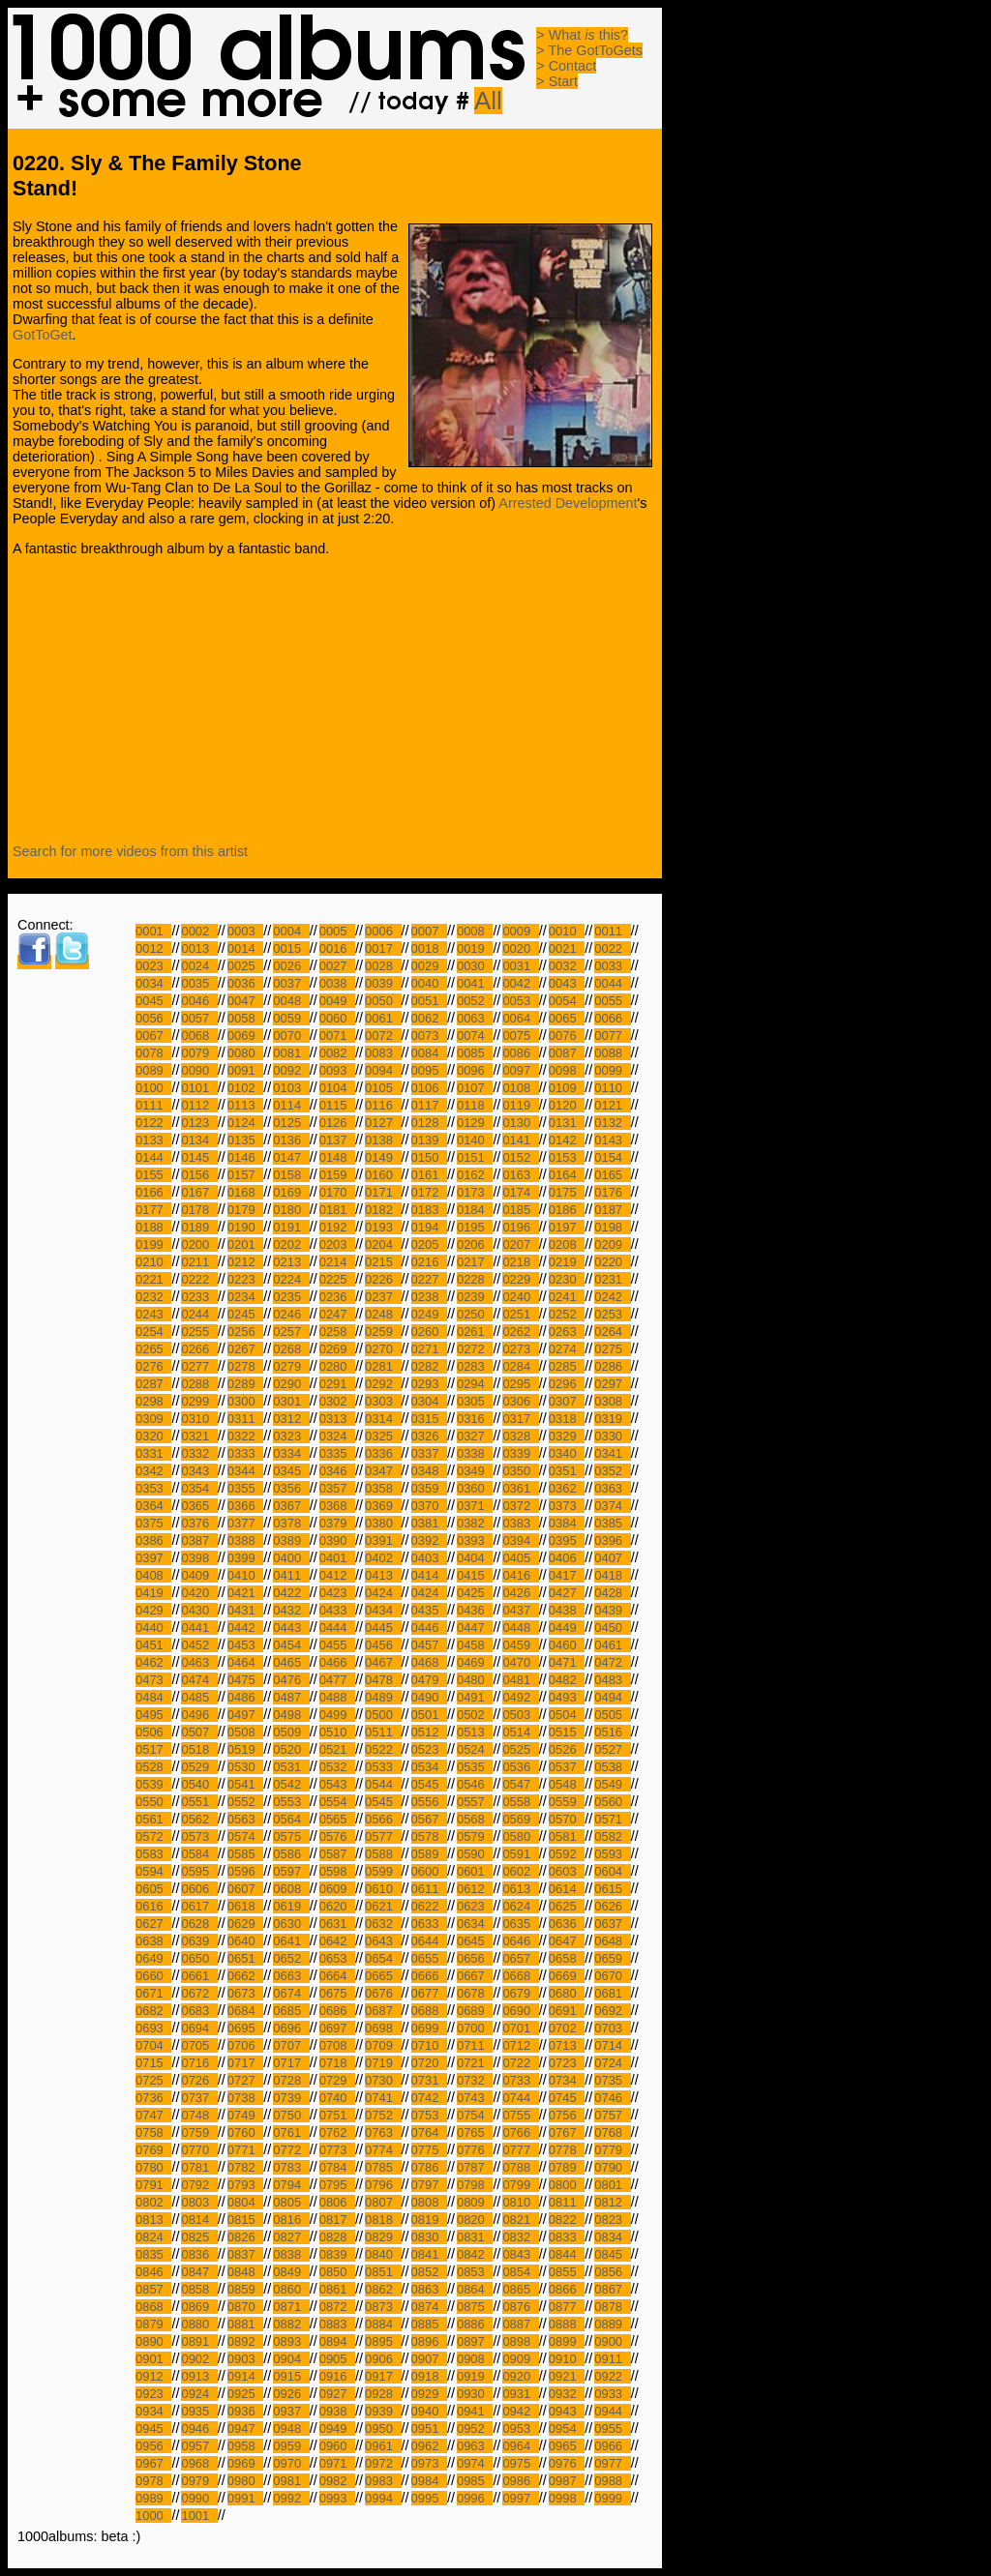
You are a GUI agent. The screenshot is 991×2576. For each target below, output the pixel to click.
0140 (475, 1140)
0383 (520, 1523)
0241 (567, 1296)
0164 (567, 1175)
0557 (475, 1801)
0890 (153, 2341)
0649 (153, 1958)
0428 (612, 1592)
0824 (153, 2237)
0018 (429, 948)
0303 (383, 1401)
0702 (567, 2028)
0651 (245, 1958)
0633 (429, 1923)
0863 (429, 2289)
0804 (245, 2202)
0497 (245, 1714)
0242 (612, 1296)
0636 (567, 1923)
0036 (245, 983)
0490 (429, 1697)
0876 (520, 2306)
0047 (245, 1000)
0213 (291, 1262)
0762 (337, 2132)
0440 (153, 1627)
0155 (153, 1175)
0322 (245, 1436)
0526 (567, 1749)
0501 (429, 1714)
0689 (475, 2010)
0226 (383, 1279)
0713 (567, 2045)
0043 (567, 983)
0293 (429, 1384)
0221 (153, 1279)
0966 (612, 2446)
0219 (567, 1262)
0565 (337, 1819)
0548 (567, 1784)
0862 (383, 2289)
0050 (383, 1000)
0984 (429, 2480)
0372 (520, 1505)
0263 (567, 1331)
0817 (337, 2219)
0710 (429, 2045)
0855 (567, 2272)
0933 (612, 2393)
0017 (383, 948)
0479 (429, 1680)
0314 (383, 1418)
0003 (245, 931)
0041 (475, 983)
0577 (383, 1836)
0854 (520, 2272)
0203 (337, 1244)
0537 (567, 1767)
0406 (567, 1558)
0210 (153, 1262)
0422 (291, 1592)
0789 (567, 2167)
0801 (612, 2184)
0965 (567, 2446)
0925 (245, 2393)
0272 (475, 1349)
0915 (291, 2376)
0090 (199, 1070)
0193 (383, 1227)
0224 (291, 1279)
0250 (475, 1314)
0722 (520, 2063)
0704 (153, 2045)
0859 (245, 2289)
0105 (383, 1088)
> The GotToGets (589, 50)
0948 (291, 2428)
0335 (337, 1453)
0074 (475, 1035)
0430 (199, 1610)
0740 (337, 2097)
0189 (199, 1227)
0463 (199, 1662)
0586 (291, 1854)
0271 (429, 1349)
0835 (153, 2254)
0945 (153, 2428)
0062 (429, 1018)
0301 (291, 1401)
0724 (612, 2063)
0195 (475, 1227)
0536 (520, 1767)
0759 (199, 2132)
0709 (383, 2045)
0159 (337, 1175)
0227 (429, 1279)
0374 (612, 1505)
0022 (612, 948)
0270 (383, 1349)
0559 (567, 1801)
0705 (199, 2045)
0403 (429, 1558)
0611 (429, 1888)
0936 (245, 2411)
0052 (475, 1000)
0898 (520, 2341)
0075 (520, 1035)
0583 (153, 1854)
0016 (337, 948)
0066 (612, 1018)
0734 (567, 2080)
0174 (520, 1192)
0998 (567, 2498)
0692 (612, 2010)
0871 (291, 2306)
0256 (245, 1331)
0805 (291, 2202)
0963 (475, 2446)
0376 (199, 1523)
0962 (429, 2446)
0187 (612, 1209)
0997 (520, 2498)
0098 (567, 1070)
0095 (429, 1070)
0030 (475, 966)
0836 (199, 2254)
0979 (199, 2480)
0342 (153, 1471)
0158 (291, 1175)
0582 (612, 1836)
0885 (429, 2324)
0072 (383, 1035)
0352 (612, 1471)
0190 (245, 1227)
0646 (520, 1941)
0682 (153, 2010)
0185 (520, 1209)
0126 (337, 1122)
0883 (337, 2324)
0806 (337, 2202)
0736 (153, 2097)
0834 (612, 2237)
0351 (567, 1471)
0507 (199, 1732)
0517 (153, 1749)
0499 (337, 1714)
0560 (612, 1801)
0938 (337, 2411)
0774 (383, 2150)
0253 (612, 1314)
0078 (153, 1053)
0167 (199, 1192)
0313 (337, 1418)
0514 (520, 1732)
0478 (383, 1680)
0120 (567, 1105)
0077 (612, 1035)
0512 (429, 1732)
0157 (245, 1175)
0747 (153, 2115)
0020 (520, 948)
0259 (383, 1331)
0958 (245, 2446)
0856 (612, 2272)
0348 (429, 1471)
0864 (475, 2289)
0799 (520, 2184)
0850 (337, 2272)
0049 (337, 1000)
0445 (383, 1627)
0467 (383, 1662)
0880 (199, 2324)
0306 (520, 1401)
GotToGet (43, 334)
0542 (291, 1784)
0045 (153, 1000)
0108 (520, 1088)
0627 (153, 1923)
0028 (383, 966)
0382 (475, 1523)
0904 (291, 2359)
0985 (475, 2480)
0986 (520, 2480)
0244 (199, 1314)
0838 (291, 2254)
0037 (291, 983)
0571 (612, 1819)
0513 (475, 1732)
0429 (153, 1610)
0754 (475, 2115)
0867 (612, 2289)
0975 (520, 2463)
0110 (612, 1088)
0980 (245, 2480)
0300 (245, 1401)
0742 (429, 2097)
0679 (520, 1993)
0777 (520, 2150)
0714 (612, 2045)
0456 (383, 1645)
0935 (199, 2411)
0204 (383, 1244)
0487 (291, 1697)
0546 (475, 1784)
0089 (153, 1070)
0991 (245, 2498)
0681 (612, 1993)
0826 (245, 2237)
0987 (567, 2480)
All (488, 100)
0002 (199, 931)
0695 (245, 2028)
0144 (153, 1157)
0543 (337, 1784)
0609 (337, 1888)
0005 (337, 931)
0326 (429, 1436)
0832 (520, 2237)
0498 (291, 1714)
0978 (153, 2480)
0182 (383, 1209)
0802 (153, 2202)
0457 (429, 1645)
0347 (383, 1471)
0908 (475, 2359)
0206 (475, 1244)
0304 (429, 1401)
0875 (475, 2306)
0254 (153, 1331)
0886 (475, 2324)
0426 (520, 1592)
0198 (612, 1227)
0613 (520, 1888)
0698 (383, 2028)
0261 (475, 1331)
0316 (475, 1418)
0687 (383, 2010)
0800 (567, 2184)
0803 (199, 2202)
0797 (429, 2184)
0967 (153, 2463)
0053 (520, 1000)
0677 (429, 1993)
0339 (520, 1453)
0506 (153, 1732)
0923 (153, 2393)
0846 (153, 2272)
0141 (520, 1140)
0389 (291, 1540)
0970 (291, 2463)
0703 (612, 2028)
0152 (520, 1157)
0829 (383, 2237)
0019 (475, 948)
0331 (153, 1453)
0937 (291, 2411)
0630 (291, 1923)
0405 (520, 1558)
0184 (475, 1209)
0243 (153, 1314)
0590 (475, 1854)
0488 (337, 1697)
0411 (291, 1575)
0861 (337, 2289)
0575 (291, 1836)
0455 (337, 1645)
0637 (612, 1923)
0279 (291, 1366)
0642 (337, 1941)
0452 (199, 1645)
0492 (520, 1697)
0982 (337, 2480)
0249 (429, 1314)
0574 (245, 1836)
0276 (153, 1366)
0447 (475, 1627)
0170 (337, 1192)
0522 (383, 1749)
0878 (612, 2306)
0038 (337, 983)
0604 (612, 1871)
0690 (520, 2010)
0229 (520, 1279)
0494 (612, 1697)
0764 (429, 2132)
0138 (383, 1140)
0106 (429, 1088)
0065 (567, 1018)
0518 (199, 1749)
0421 (245, 1592)
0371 (475, 1505)
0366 (245, 1505)
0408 (153, 1575)
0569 (520, 1819)
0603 (567, 1871)
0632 (383, 1923)
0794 (291, 2184)
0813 (153, 2219)
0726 (199, 2080)
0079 (199, 1053)
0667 (475, 1976)
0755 (520, 2115)
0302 (337, 1401)
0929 (429, 2393)
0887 (520, 2324)
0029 (429, 966)
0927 (337, 2393)
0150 (429, 1157)
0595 (199, 1871)
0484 (153, 1697)
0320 (153, 1436)
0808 (429, 2202)
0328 (520, 1436)
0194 (429, 1227)
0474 (199, 1680)
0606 (199, 1888)
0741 (383, 2097)
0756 (567, 2115)
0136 (291, 1140)
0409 (199, 1575)
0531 (291, 1767)
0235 (291, 1296)
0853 (475, 2272)
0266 (199, 1349)
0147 (291, 1157)
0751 (337, 2115)
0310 (199, 1418)
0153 (567, 1157)
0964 (520, 2446)
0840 (383, 2254)
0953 (520, 2428)
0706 (245, 2045)
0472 (612, 1662)
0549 (612, 1784)
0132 (612, 1122)
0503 (520, 1714)
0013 (199, 948)
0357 (337, 1488)
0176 (612, 1192)
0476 (291, 1680)
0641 (291, 1941)
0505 (612, 1714)
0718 (337, 2063)
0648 (612, 1941)
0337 (429, 1453)
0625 (567, 1906)
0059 (291, 1018)
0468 (429, 1662)
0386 (153, 1540)
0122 (153, 1122)
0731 (429, 2080)
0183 (429, 1209)
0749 (245, 2115)
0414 (429, 1575)
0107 (475, 1088)
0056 (153, 1018)
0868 (153, 2306)
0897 (475, 2341)
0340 (567, 1453)
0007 (429, 931)
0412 (337, 1575)
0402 (383, 1558)
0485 (199, 1697)
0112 (199, 1105)
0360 (475, 1488)
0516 (612, 1732)
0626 (612, 1906)
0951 (429, 2428)
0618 (245, 1906)
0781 (199, 2167)
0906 (383, 2359)
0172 (429, 1192)
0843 (520, 2254)
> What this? (582, 35)
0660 (153, 1976)
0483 (612, 1680)
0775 (429, 2150)
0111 (153, 1105)
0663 (291, 1976)
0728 (291, 2080)
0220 (612, 1262)
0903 (245, 2359)
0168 (245, 1192)
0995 (429, 2498)
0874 (429, 2306)
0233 (199, 1296)
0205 (429, 1244)
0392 (429, 1540)
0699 (429, 2028)
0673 (245, 1993)
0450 (612, 1627)
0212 (245, 1262)
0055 (612, 1000)
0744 (520, 2097)
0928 (383, 2393)
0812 (612, 2202)
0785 (383, 2167)
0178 (199, 1209)
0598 (337, 1871)
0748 (199, 2115)
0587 (337, 1854)
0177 (153, 1209)
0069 (245, 1035)
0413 (383, 1575)
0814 (199, 2219)
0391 (383, 1540)
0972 (383, 2463)
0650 (199, 1958)
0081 (291, 1053)
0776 (475, 2150)
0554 (337, 1801)
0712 (520, 2045)
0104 (337, 1088)
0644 (429, 1941)
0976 (567, 2463)
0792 (199, 2184)
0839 (337, 2254)
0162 (475, 1175)
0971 (337, 2463)
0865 (520, 2289)
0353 (153, 1488)
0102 (245, 1088)
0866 (567, 2289)
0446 (429, 1627)
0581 (567, 1836)
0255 (199, 1331)
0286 (612, 1366)
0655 (429, 1958)
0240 (520, 1296)
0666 (429, 1976)
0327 (475, 1436)
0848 (245, 2272)
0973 (429, 2463)
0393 (475, 1540)
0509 (291, 1732)
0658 (567, 1958)
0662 (245, 1976)
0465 (291, 1662)
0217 (475, 1262)
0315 (429, 1418)
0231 (612, 1279)
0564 (291, 1819)
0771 (245, 2150)
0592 (567, 1854)
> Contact (566, 66)
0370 (429, 1505)
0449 (567, 1627)
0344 (245, 1471)
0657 (520, 1958)
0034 (153, 983)
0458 (475, 1645)
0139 (429, 1140)
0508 (245, 1732)
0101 (199, 1088)
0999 (612, 2498)
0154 (612, 1157)
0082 (337, 1053)
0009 (520, 931)
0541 (245, 1784)
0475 (245, 1680)
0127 (383, 1122)
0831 (475, 2237)
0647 (567, 1941)
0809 (475, 2202)
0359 (429, 1488)
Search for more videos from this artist (130, 851)
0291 (337, 1384)
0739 (291, 2097)
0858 (199, 2289)
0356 (291, 1488)
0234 (245, 1296)
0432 (291, 1610)
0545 (429, 1784)
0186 (567, 1209)
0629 (245, 1923)
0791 (153, 2184)
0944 (612, 2411)
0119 (520, 1105)
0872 (337, 2306)
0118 (475, 1105)
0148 (337, 1157)
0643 (383, 1941)
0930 (475, 2393)
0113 (245, 1105)
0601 (475, 1871)
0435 (429, 1610)
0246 (291, 1314)
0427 (567, 1592)
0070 (291, 1035)
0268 (291, 1349)
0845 (612, 2254)
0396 (612, 1540)
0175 (567, 1192)
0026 (291, 966)
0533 (383, 1767)
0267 (245, 1349)
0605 (153, 1888)
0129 (475, 1122)
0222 (199, 1279)
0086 (520, 1053)
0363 (612, 1488)
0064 (520, 1018)
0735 (612, 2080)
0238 (429, 1296)
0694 (199, 2028)
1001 (199, 2515)
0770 (199, 2150)
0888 (567, 2324)
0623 (475, 1906)
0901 (153, 2359)
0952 (475, 2428)
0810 (520, 2202)
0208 (567, 1244)
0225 (337, 1279)
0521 (337, 1749)
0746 (612, 2097)
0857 (153, 2289)
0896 (429, 2341)
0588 (383, 1854)
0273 (520, 1349)
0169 (291, 1192)
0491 (475, 1697)
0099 (612, 1070)
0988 (612, 2480)
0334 (291, 1453)
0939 (383, 2411)
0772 (291, 2150)
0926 (291, 2393)
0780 (153, 2167)
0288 (199, 1384)
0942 (520, 2411)
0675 (337, 1993)
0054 (567, 1000)
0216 (429, 1262)
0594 (153, 1871)
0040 (429, 983)
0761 (291, 2132)
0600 (429, 1871)
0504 (567, 1714)
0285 (567, 1366)
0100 (153, 1088)
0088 (612, 1053)
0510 (337, 1732)
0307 (567, 1401)
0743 (475, 2097)
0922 (612, 2376)
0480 (475, 1680)
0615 (612, 1888)
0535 (475, 1767)
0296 (567, 1384)
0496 (199, 1714)
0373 (567, 1505)
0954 (567, 2428)
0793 (245, 2184)
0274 (567, 1349)
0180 (291, 1209)
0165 (612, 1175)
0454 (291, 1645)
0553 (291, 1801)
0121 (612, 1105)
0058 (245, 1018)
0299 (199, 1401)
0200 (199, 1244)
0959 (291, 2446)
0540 (199, 1784)
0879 (153, 2324)
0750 (291, 2115)
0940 (429, 2411)
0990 (199, 2498)
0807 (383, 2202)
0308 (612, 1401)
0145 (199, 1157)
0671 (153, 1993)
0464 (245, 1662)
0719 (383, 2063)
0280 (337, 1366)
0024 (199, 966)
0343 (199, 1471)
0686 (337, 2010)
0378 (291, 1523)
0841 (429, 2254)
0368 (337, 1505)
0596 (245, 1871)
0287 (153, 1384)
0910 (567, 2359)
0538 (612, 1767)
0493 (567, 1697)
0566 (383, 1819)
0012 (153, 948)
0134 (199, 1140)
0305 (475, 1401)
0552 (245, 1801)
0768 (612, 2132)
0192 (337, 1227)
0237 (383, 1296)
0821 (520, 2219)
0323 (291, 1436)
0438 (567, 1610)
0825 (199, 2237)
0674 (291, 1993)
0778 (567, 2150)
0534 (429, 1767)
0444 (337, 1627)
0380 (383, 1523)
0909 (520, 2359)
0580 (520, 1836)
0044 (612, 983)
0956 (153, 2446)
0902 (199, 2359)
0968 (199, 2463)
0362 (567, 1488)
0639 (199, 1941)
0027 (337, 966)
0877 (567, 2306)
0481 (520, 1680)
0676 (383, 1993)
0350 (520, 1471)
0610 (383, 1888)
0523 (429, 1749)
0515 (567, 1732)
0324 (337, 1436)
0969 (245, 2463)
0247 (337, 1314)
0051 (429, 1000)
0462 (153, 1662)
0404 (475, 1558)
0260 (429, 1331)
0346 (337, 1471)
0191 (291, 1227)
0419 (153, 1592)
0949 (337, 2428)
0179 (245, 1209)
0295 (520, 1384)
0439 (612, 1610)
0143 (612, 1140)
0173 (475, 1192)
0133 (153, 1140)
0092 (291, 1070)
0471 (567, 1662)
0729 (337, 2080)
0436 (475, 1610)
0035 (199, 983)
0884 (383, 2324)
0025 (245, 966)
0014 (245, 948)
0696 (291, 2028)
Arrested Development (567, 503)
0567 (429, 1819)
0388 (245, 1540)
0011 (612, 931)
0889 (612, 2324)
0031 (520, 966)
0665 (383, 1976)
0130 (520, 1122)
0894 (337, 2341)
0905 (337, 2359)
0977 (612, 2463)
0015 (291, 948)
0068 (199, 1035)
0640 (245, 1941)
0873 (383, 2306)
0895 (383, 2341)
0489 (383, 1697)
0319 (612, 1418)
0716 (199, 2063)
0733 (520, 2080)
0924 (199, 2393)
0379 (337, 1523)
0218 (520, 1262)
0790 (612, 2167)
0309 (153, 1418)
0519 (245, 1749)
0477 (337, 1680)
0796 (383, 2184)
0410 (245, 1575)
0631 (337, 1923)
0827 (291, 2237)
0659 (612, 1958)
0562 (199, 1819)
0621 (383, 1906)
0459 (520, 1645)
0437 (520, 1610)
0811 (567, 2202)
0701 (520, 2028)
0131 (567, 1122)
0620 (337, 1906)
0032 (567, 966)
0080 (245, 1053)
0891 (199, 2341)
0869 (199, 2306)
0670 (612, 1976)
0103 (291, 1088)
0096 (475, 1070)
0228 (475, 1279)
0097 (520, 1070)
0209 (612, 1244)
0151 (475, 1157)
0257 (291, 1331)
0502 (475, 1714)
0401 (337, 1558)
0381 (429, 1523)
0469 (475, 1662)
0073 (429, 1035)
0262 (520, 1331)
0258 (337, 1331)
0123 (199, 1122)
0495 (153, 1714)
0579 (475, 1836)
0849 (291, 2272)
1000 (153, 2515)
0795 (337, 2184)
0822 (567, 2219)
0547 (520, 1784)
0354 (199, 1488)
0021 (567, 948)
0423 (337, 1592)
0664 (337, 1976)
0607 (245, 1888)
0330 (612, 1436)
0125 (291, 1122)
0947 (245, 2428)
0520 (291, 1749)
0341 (612, 1453)
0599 (383, 1871)
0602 (520, 1871)
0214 (337, 1262)
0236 (337, 1296)
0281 (383, 1366)
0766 (520, 2132)
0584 (199, 1854)
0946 (199, 2428)
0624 (520, 1906)
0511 (383, 1732)
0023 (153, 966)
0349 (475, 1471)
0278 (245, 1366)
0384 (567, 1523)
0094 (383, 1070)
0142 (567, 1140)
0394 (520, 1540)
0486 (245, 1697)
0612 (475, 1888)
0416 (520, 1575)
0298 (153, 1401)
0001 (153, 931)
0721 (475, 2063)
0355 (245, 1488)
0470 (520, 1662)
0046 (199, 1000)
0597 (291, 1871)
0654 (383, 1958)
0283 (475, 1366)
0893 (291, 2341)
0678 (475, 1993)
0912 (153, 2376)
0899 (567, 2341)
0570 (567, 1819)
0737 (199, 2097)
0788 (520, 2167)
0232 (153, 1296)
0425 (475, 1592)
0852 (429, 2272)
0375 (153, 1523)
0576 (337, 1836)
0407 (612, 1558)
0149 (383, 1157)
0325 (383, 1436)
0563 (245, 1819)
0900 (612, 2341)
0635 (520, 1923)
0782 (245, 2167)
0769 (153, 2150)
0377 (245, 1523)
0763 (383, 2132)
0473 (153, 1680)
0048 (291, 1000)
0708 (337, 2045)
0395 (567, 1540)
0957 (199, 2446)
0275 (612, 1349)
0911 (612, 2359)
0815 (245, 2219)
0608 (291, 1888)
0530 (245, 1767)
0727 (245, 2080)
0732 (475, 2080)
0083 (383, 1053)
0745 (567, 2097)
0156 (199, 1175)
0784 (337, 2167)
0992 (291, 2498)
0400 (291, 1558)
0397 (153, 1558)
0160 (383, 1175)
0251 (520, 1314)
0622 (429, 1906)
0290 (291, 1384)
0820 (475, 2219)
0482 (567, 1680)
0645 (475, 1941)
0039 (383, 983)
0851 (383, 2272)
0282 (429, 1366)
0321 (199, 1436)
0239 (475, 1296)
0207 (520, 1244)
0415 (475, 1575)
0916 (337, 2376)
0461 (612, 1645)
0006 (383, 931)
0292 (383, 1384)
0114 (291, 1105)
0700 (475, 2028)
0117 (429, 1105)
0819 (429, 2219)
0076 (567, 1035)
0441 (199, 1627)
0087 (567, 1053)
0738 (245, 2097)
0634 (475, 1923)
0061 (383, 1018)
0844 (567, 2254)
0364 (153, 1505)
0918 (429, 2376)
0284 (520, 1366)
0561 (153, 1819)
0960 (337, 2446)
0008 (475, 931)
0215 (383, 1262)
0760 (245, 2132)
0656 (475, 1958)
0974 (475, 2463)
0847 (199, 2272)
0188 (153, 1227)
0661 (199, 1976)
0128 (429, 1122)
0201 (245, 1244)
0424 (383, 1592)
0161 (429, 1175)
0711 (475, 2045)
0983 (383, 2480)
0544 (383, 1784)
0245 (245, 1314)
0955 (612, 2428)
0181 (337, 1209)
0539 (153, 1784)
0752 (383, 2115)
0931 (520, 2393)
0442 (245, 1627)
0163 (520, 1175)
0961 (383, 2446)
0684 (245, 2010)
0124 (245, 1122)
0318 (567, 1418)
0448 (520, 1627)
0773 (337, 2150)
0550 (153, 1801)
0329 (567, 1436)
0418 (612, 1575)
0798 (475, 2184)
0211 (199, 1262)
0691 (567, 2010)
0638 (153, 1941)
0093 (337, 1070)
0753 (429, 2115)
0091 (245, 1070)
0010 (567, 931)
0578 (429, 1836)
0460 (567, 1645)
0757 (612, 2115)
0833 (567, 2237)
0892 (245, 2341)
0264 (612, 1331)
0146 (245, 1157)
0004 (291, 931)
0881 (245, 2324)
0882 (291, 2324)
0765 (475, 2132)
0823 (612, 2219)
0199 (153, 1244)
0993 (337, 2498)
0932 (567, 2393)
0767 (567, 2132)
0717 (245, 2063)
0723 (567, 2063)
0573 (199, 1836)
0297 (612, 1384)
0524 (475, 1749)
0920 (520, 2376)
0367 (291, 1505)
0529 (199, 1767)
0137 (337, 1140)
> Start (557, 81)
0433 (337, 1610)
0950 (383, 2428)
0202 (291, 1244)
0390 (337, 1540)
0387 (199, 1540)
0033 (612, 966)
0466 (337, 1662)
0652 (291, 1958)
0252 (567, 1314)
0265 (153, 1349)
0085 (475, 1053)
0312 (291, 1418)
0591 (520, 1854)
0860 (291, 2289)
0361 (520, 1488)
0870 (245, 2306)
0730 (383, 2080)
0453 (245, 1645)
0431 (245, 1610)
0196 (520, 1227)
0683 (199, 2010)
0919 (475, 2376)
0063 (475, 1018)
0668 (520, 1976)
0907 (429, 2359)
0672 (199, 1993)
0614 (567, 1888)
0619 (291, 1906)
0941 (475, 2411)
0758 (153, 2132)
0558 (520, 1801)
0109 (567, 1088)
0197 (567, 1227)
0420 (199, 1592)
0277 (199, 1366)
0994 (383, 2498)
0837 (245, 2254)
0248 (383, 1314)
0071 (337, 1035)
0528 (153, 1767)
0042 (520, 983)
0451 (153, 1645)
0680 (567, 1993)
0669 (567, 1976)
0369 (383, 1505)
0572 (153, 1836)
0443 (291, 1627)
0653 (337, 1958)
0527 (612, 1749)
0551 (199, 1801)
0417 (567, 1575)
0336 (383, 1453)
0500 (383, 1714)
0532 (337, 1767)
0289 (245, 1384)
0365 (199, 1505)
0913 (199, 2376)
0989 (153, 2498)
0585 (245, 1854)
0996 (475, 2498)
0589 (429, 1854)
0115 (337, 1105)
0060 (337, 1018)
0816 (291, 2219)
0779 (612, 2150)
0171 (383, 1192)
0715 (153, 2063)
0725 (153, 2080)
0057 (199, 1018)
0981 (291, 2480)
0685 (291, 2010)
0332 (199, 1453)
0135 (245, 1140)
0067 (153, 1035)
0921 (567, 2376)
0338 (475, 1453)
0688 (429, 2010)
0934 (153, 2411)
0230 (567, 1279)
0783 (291, 2167)
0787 (475, 2167)
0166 (153, 1192)
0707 (291, 2045)
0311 (245, 1418)
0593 (612, 1854)
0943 (567, 2411)
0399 (245, 1558)
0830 (429, 2237)
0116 (383, 1105)
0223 (245, 1279)
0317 (520, 1418)
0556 (429, 1801)
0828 (337, 2237)
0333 (245, 1453)
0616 (153, 1906)
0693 (153, 2028)
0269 (337, 1349)
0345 (291, 1471)
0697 (337, 2028)
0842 (475, 2254)
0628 (199, 1923)
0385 (612, 1523)
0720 (429, 2063)
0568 (475, 1819)
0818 (383, 2219)
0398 (199, 1558)
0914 (245, 2376)
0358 (383, 1488)
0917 (383, 2376)
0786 (429, 2167)
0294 (475, 1384)
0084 (429, 1053)
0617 (199, 1906)
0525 (520, 1749)
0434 (383, 1610)
